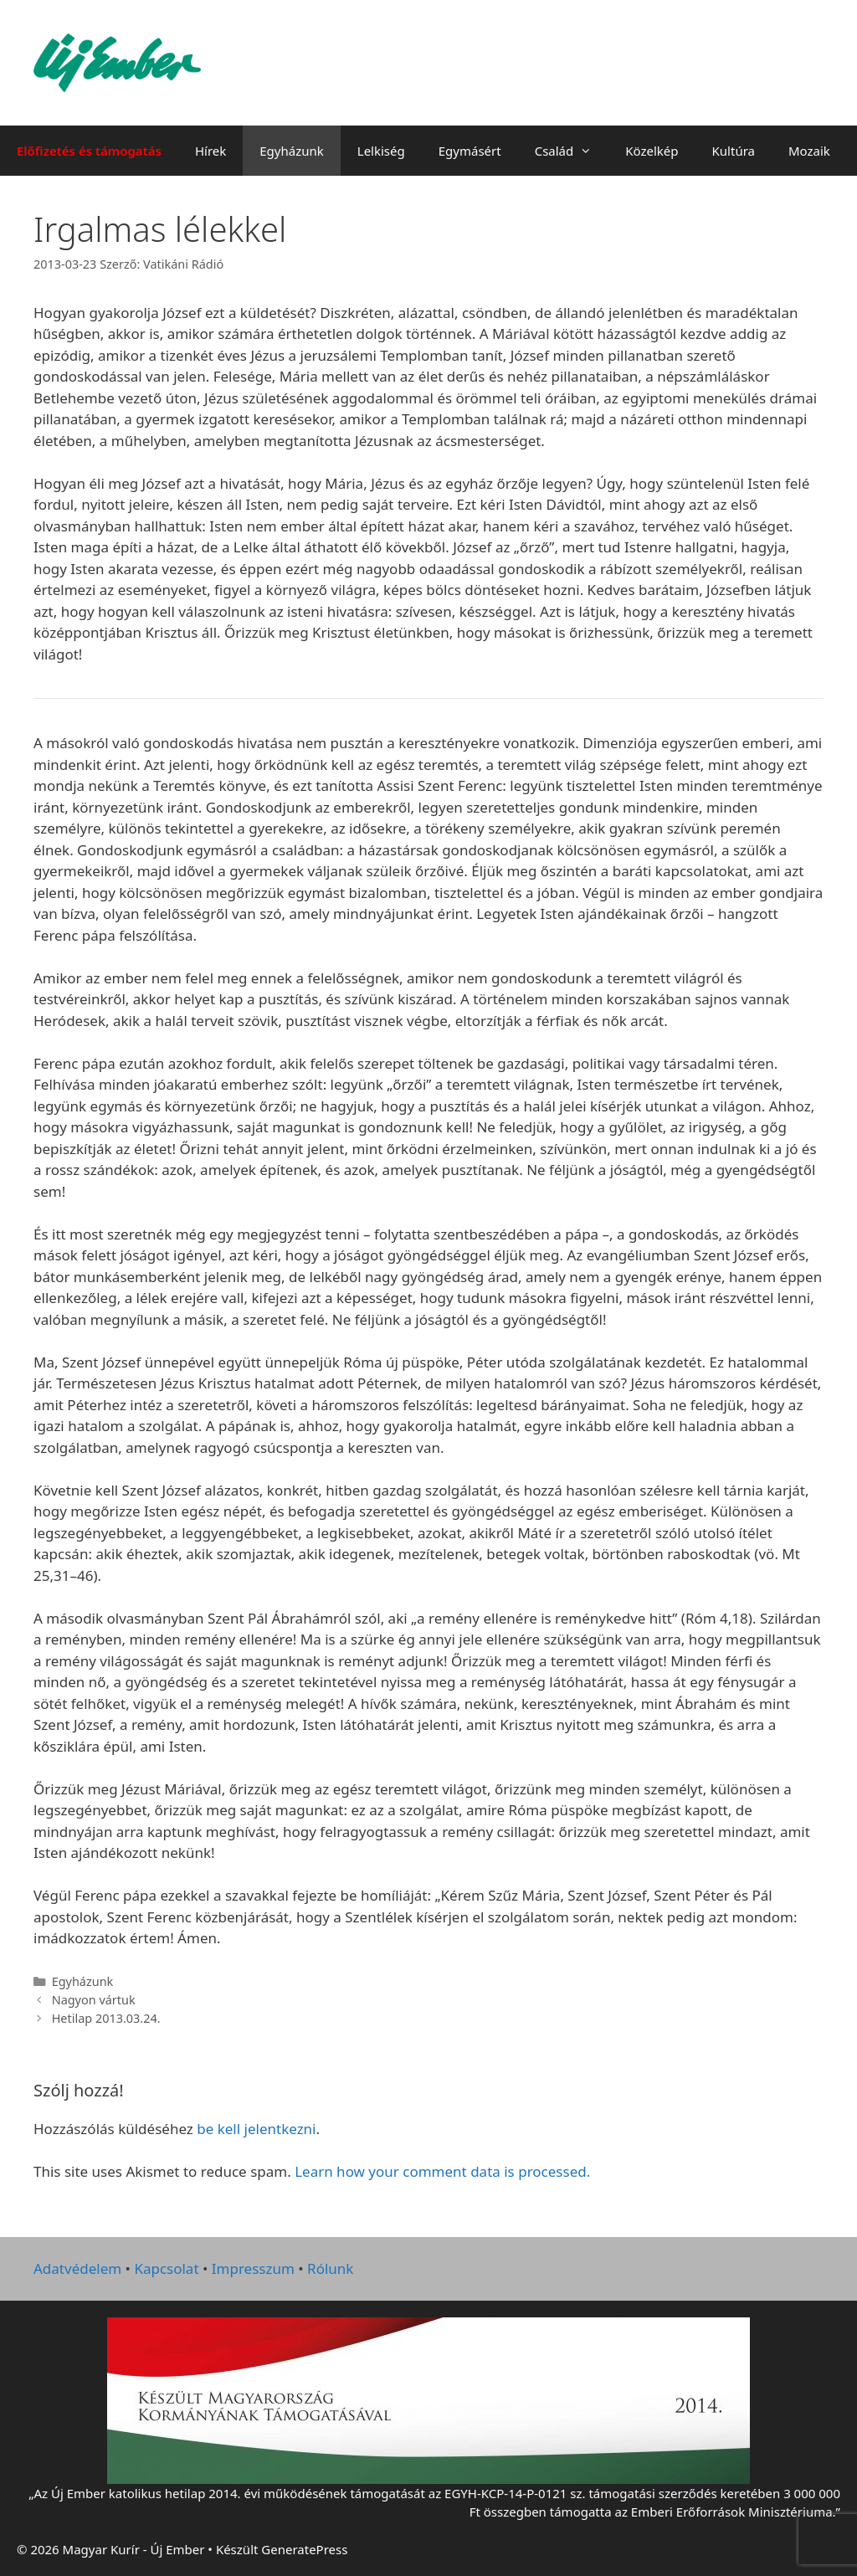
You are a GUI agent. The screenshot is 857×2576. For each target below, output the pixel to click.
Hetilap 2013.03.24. (106, 2018)
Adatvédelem (77, 2268)
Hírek (210, 150)
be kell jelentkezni (256, 2128)
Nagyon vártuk (94, 2000)
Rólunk (330, 2268)
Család (572, 151)
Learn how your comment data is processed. (442, 2171)
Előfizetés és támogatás (89, 150)
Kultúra (733, 150)
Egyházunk (291, 150)
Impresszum (253, 2268)
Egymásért (470, 150)
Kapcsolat (166, 2268)
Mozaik (809, 150)
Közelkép (651, 150)
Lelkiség (381, 150)
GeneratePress (304, 2549)
